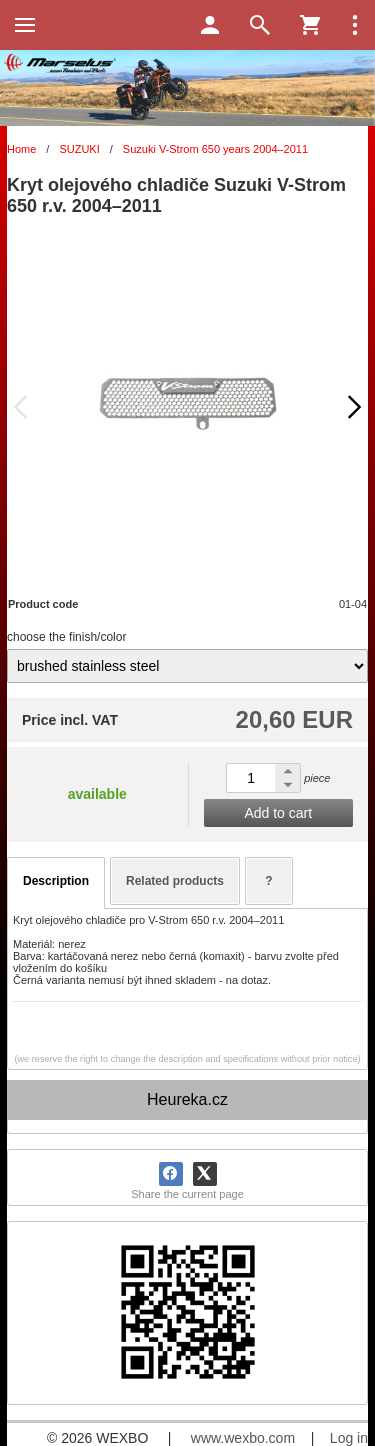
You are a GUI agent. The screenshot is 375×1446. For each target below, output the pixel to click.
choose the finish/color (66, 637)
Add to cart (278, 813)
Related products (175, 881)
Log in (349, 1438)
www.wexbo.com (243, 1438)
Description (56, 881)
